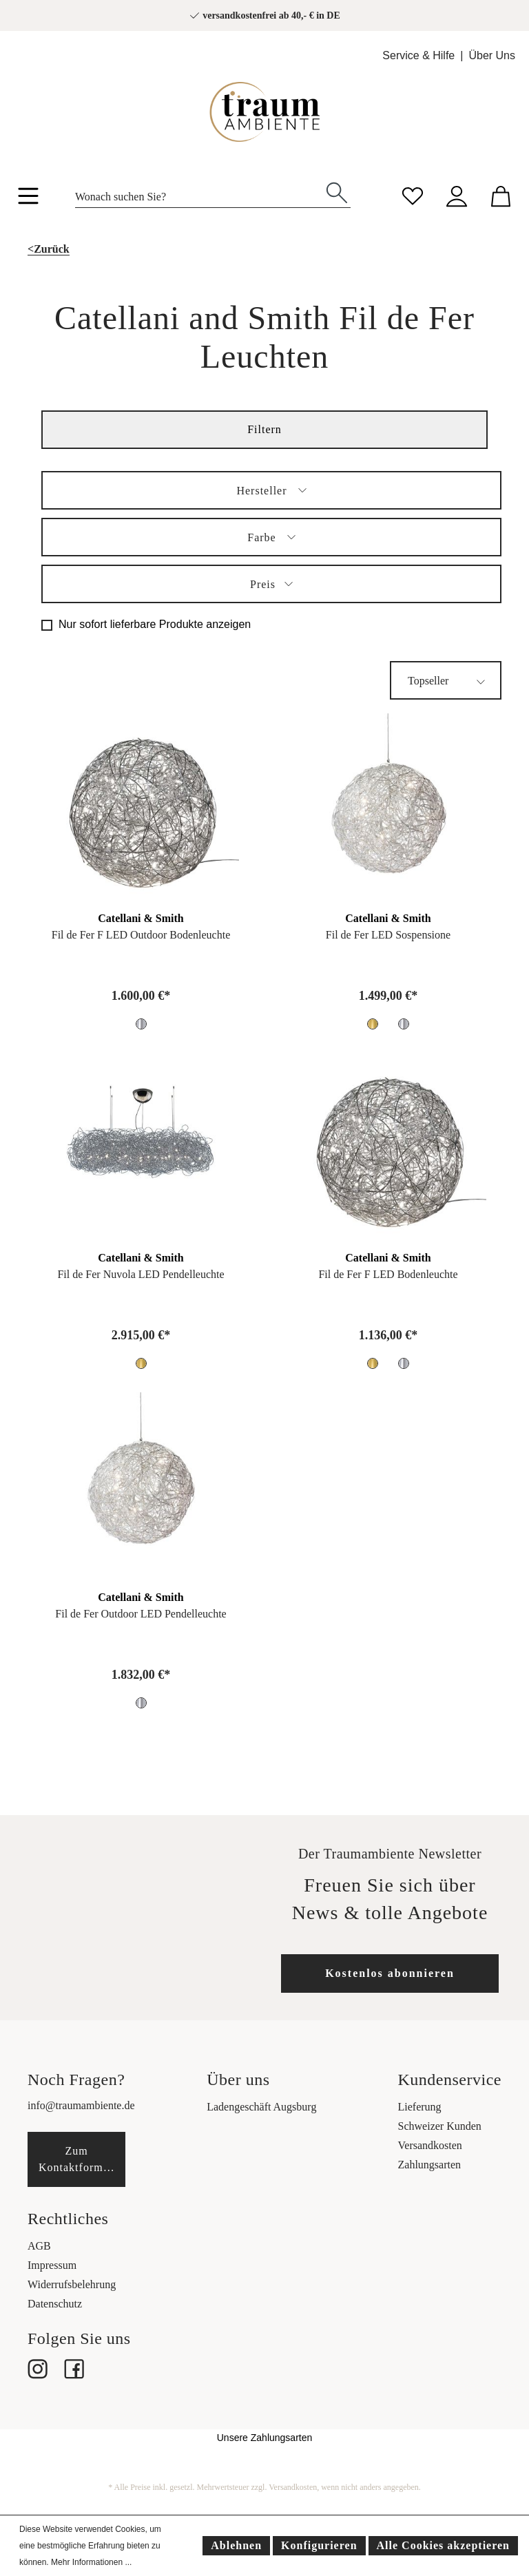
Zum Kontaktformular (81, 2159)
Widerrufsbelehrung (72, 2284)
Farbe (271, 535)
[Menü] (28, 198)
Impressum (52, 2265)
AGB (39, 2246)
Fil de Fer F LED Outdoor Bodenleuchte (141, 935)
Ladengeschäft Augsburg (261, 2107)
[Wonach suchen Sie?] (199, 193)
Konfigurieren (319, 2545)
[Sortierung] (445, 680)
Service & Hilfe (418, 55)
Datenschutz (55, 2304)
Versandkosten (430, 2145)
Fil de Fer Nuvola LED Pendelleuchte (140, 1274)
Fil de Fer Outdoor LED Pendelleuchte (140, 1614)
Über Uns (491, 55)
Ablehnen (236, 2545)
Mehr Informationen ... (91, 2562)
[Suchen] (337, 191)
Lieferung (420, 2107)
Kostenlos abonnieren (390, 1973)
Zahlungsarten (429, 2164)
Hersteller (271, 488)
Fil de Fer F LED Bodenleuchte (387, 1274)
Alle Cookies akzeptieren (443, 2545)
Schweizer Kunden (439, 2126)
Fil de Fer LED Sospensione (388, 935)
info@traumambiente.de (81, 2105)
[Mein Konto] (456, 194)
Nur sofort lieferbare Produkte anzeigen (155, 624)
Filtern (264, 429)
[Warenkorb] (500, 194)
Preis (271, 582)
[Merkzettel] (412, 194)
